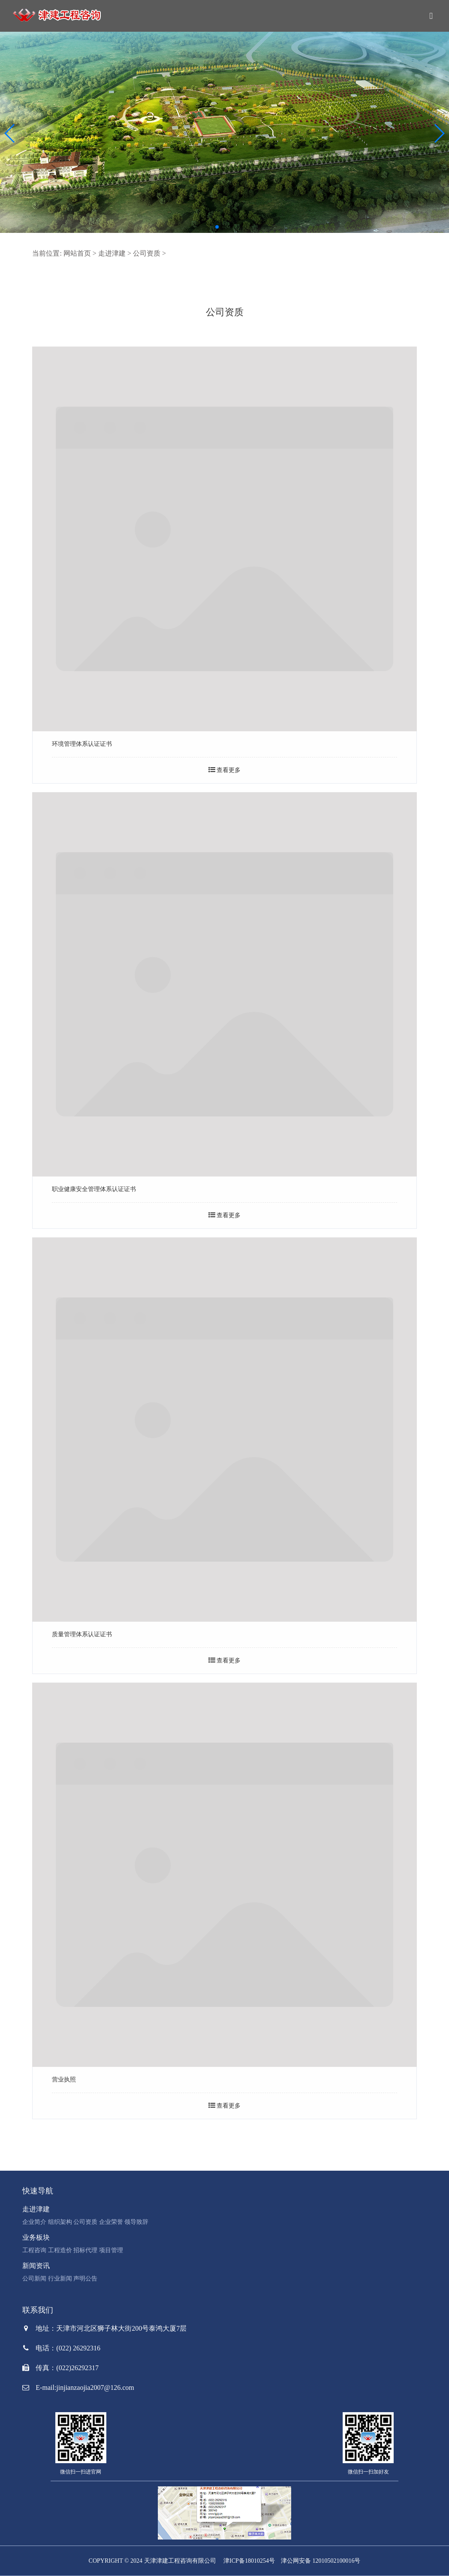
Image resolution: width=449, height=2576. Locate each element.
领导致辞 (136, 2222)
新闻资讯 (36, 2265)
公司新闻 (34, 2278)
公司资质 (146, 253)
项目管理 (111, 2250)
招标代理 (85, 2250)
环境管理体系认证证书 (82, 744)
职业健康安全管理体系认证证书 (94, 1189)
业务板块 (36, 2237)
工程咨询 (34, 2250)
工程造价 (60, 2250)
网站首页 (77, 253)
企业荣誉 (111, 2222)
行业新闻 (60, 2278)
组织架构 (60, 2222)
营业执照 (64, 2079)
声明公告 (85, 2278)
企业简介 (34, 2222)
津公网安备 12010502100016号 (321, 2561)
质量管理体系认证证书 (82, 1634)
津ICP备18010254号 (249, 2561)
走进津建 (112, 253)
